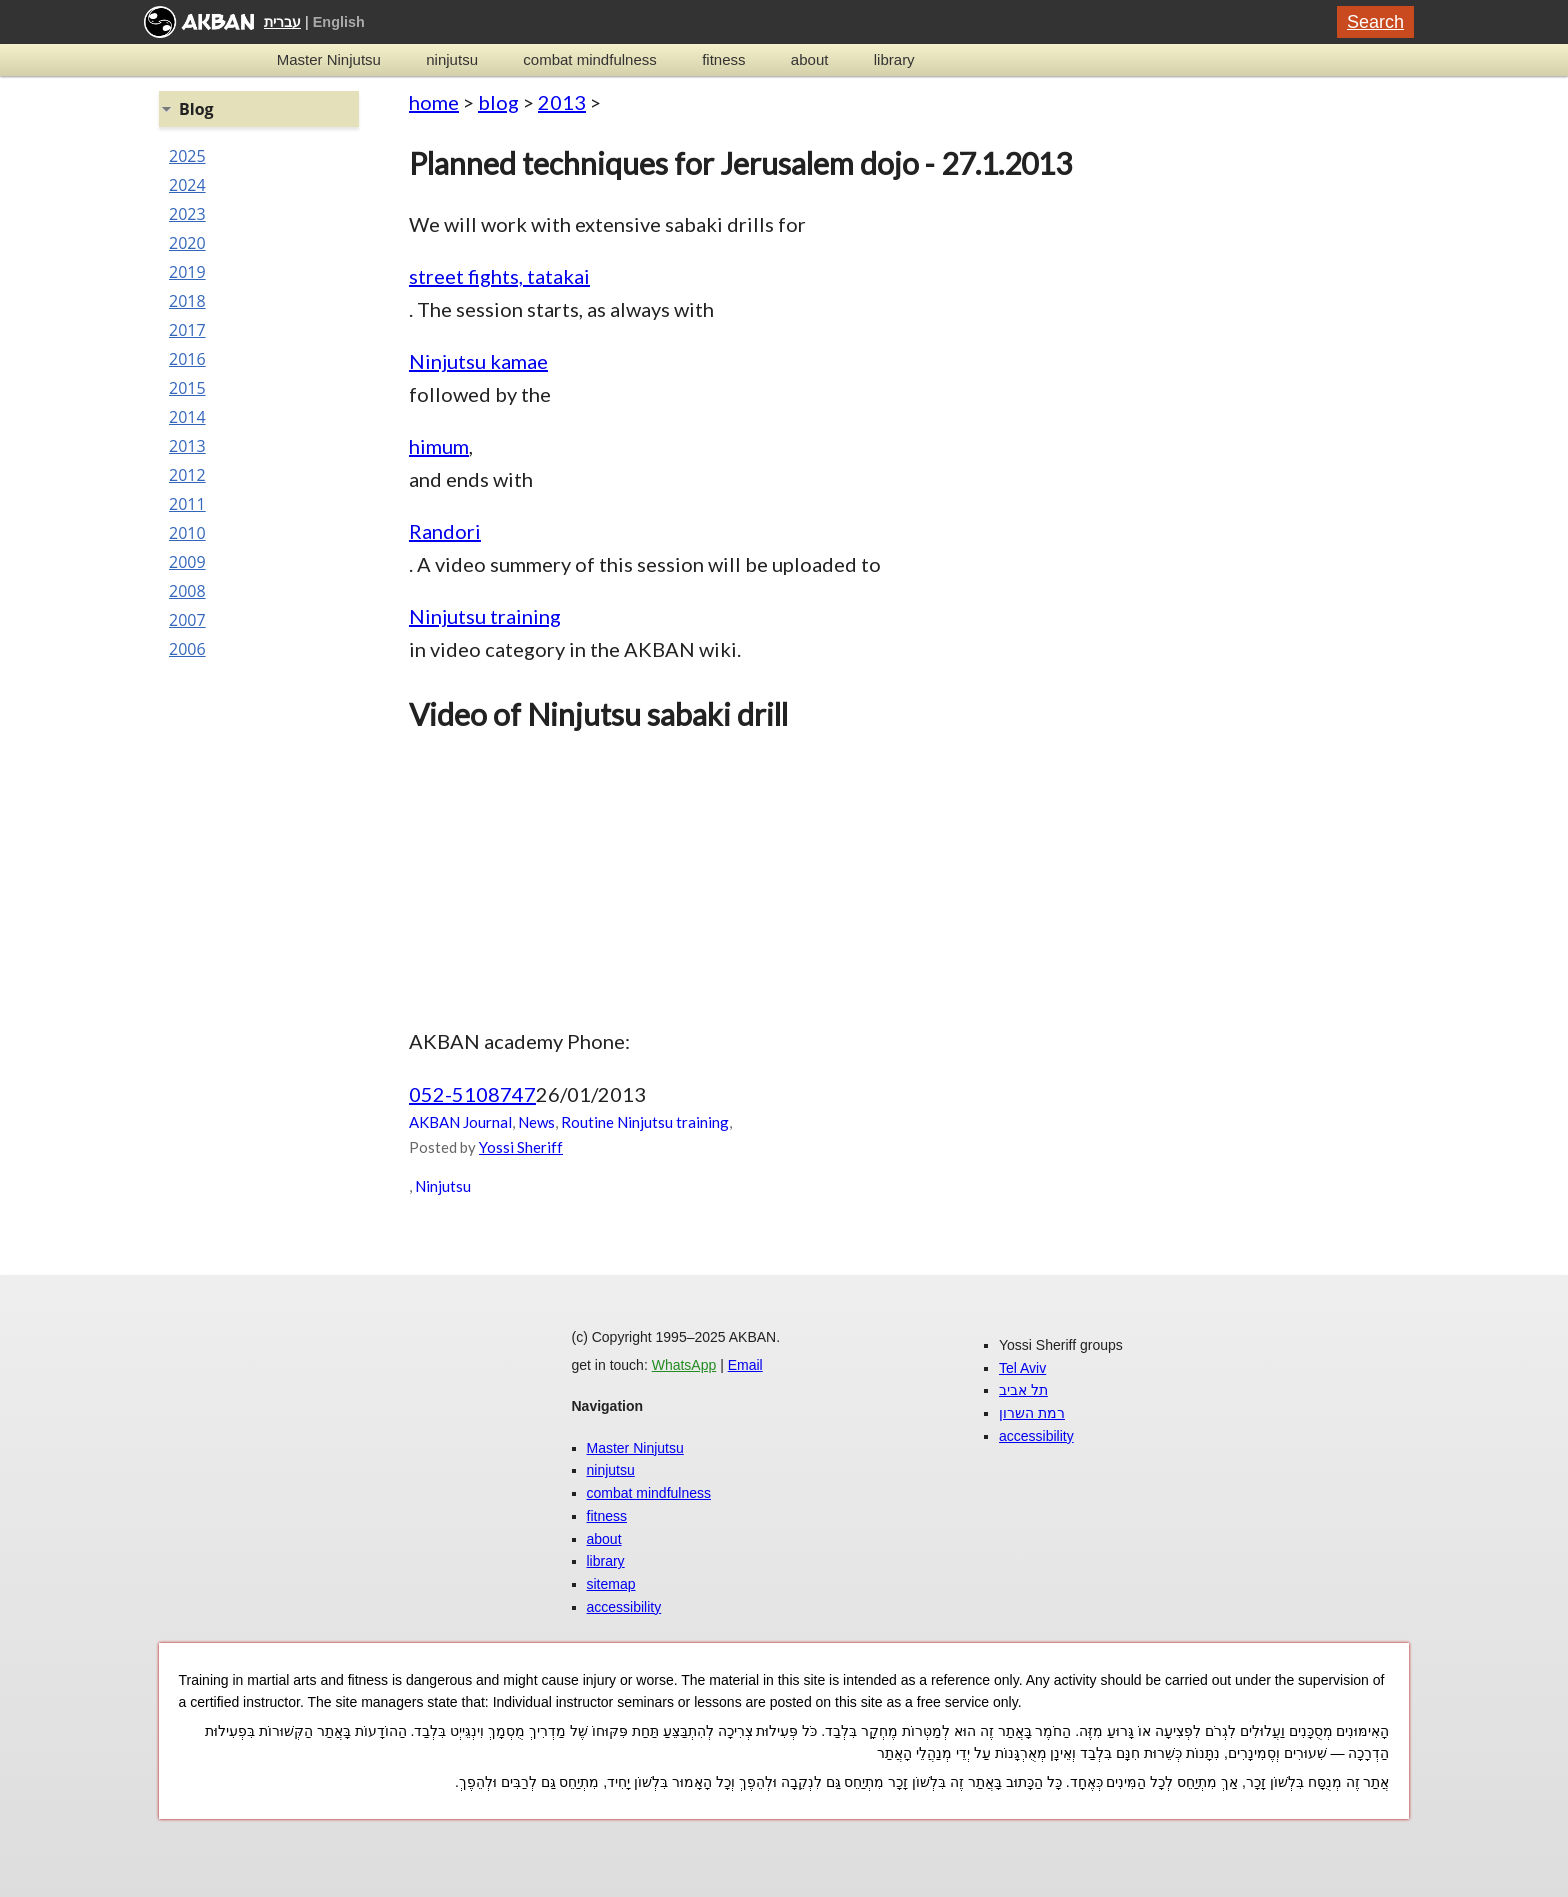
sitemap (611, 1584)
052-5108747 (472, 1094)
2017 (187, 330)
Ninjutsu (443, 1186)
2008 (187, 591)
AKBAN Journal (460, 1122)
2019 (187, 272)
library (894, 59)
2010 (187, 533)
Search (1375, 22)
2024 (187, 185)
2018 (187, 301)
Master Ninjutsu (329, 59)
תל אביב (1023, 1390)
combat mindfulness (589, 59)
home (434, 102)
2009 (187, 562)
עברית (282, 22)
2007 (187, 620)
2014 (187, 417)
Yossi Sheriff (521, 1147)
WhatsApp (684, 1365)
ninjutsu (452, 59)
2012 (187, 475)
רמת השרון (1032, 1413)
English (339, 22)
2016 (187, 359)
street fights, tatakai (499, 276)
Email (745, 1365)
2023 (187, 214)
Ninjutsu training (485, 616)
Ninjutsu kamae (478, 361)
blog (498, 102)
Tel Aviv (1022, 1368)
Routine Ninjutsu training (645, 1122)
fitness (723, 59)
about (810, 59)
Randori (445, 531)
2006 (187, 649)
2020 (187, 243)
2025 (187, 156)
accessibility (624, 1607)
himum (439, 446)
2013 (562, 102)
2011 (187, 504)
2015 (187, 388)
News (536, 1122)
